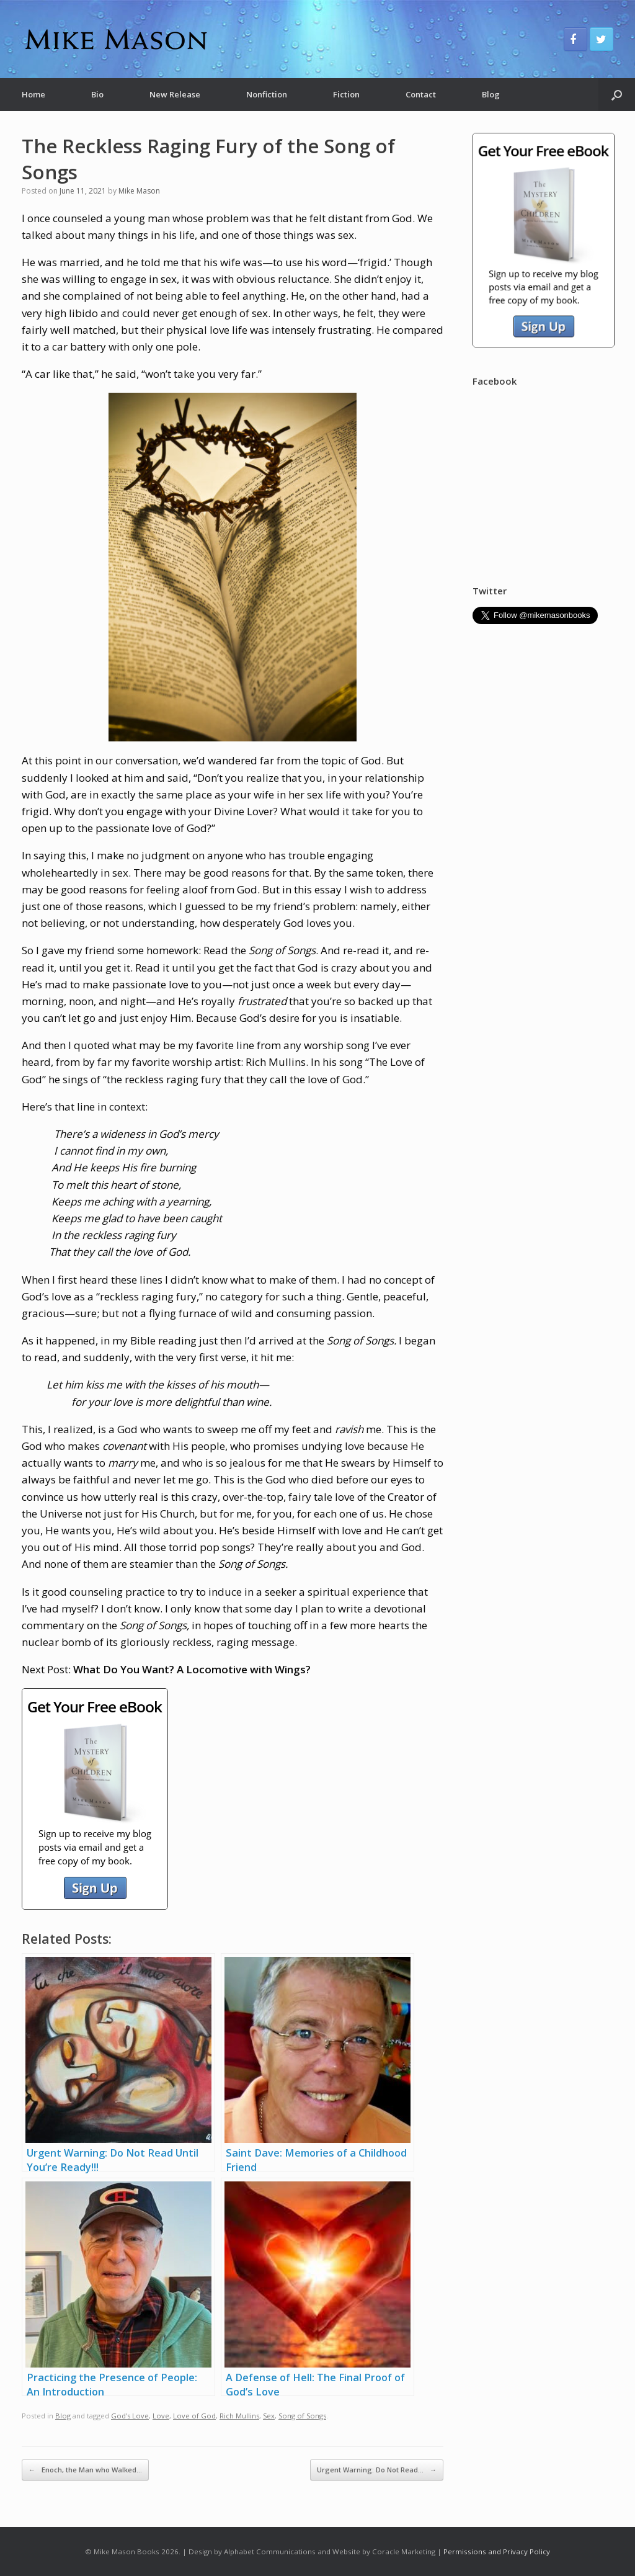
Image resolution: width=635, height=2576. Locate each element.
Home (33, 94)
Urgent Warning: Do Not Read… (377, 2469)
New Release (174, 94)
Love (161, 2415)
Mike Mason (139, 191)
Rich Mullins (239, 2415)
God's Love (130, 2415)
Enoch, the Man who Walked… (85, 2469)
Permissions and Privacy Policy (496, 2551)
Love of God (194, 2415)
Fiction (346, 94)
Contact (421, 94)
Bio (97, 94)
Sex (269, 2415)
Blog (491, 94)
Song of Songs (302, 2415)
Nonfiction (266, 94)
